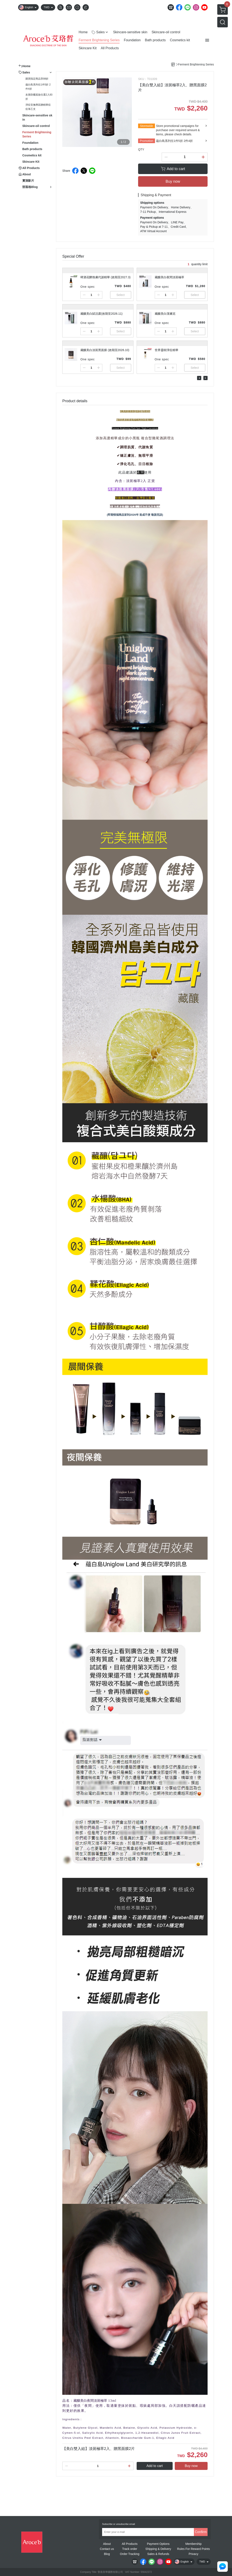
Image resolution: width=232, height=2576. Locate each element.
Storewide (146, 126)
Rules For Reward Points (193, 2548)
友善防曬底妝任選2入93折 (38, 96)
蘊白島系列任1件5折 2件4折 (38, 86)
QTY (141, 149)
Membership (193, 2543)
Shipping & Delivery (158, 2548)
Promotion (146, 140)
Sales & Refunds (158, 2553)
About (107, 2543)
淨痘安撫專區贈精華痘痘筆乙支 (38, 106)
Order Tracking (130, 2553)
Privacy (193, 2553)
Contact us (107, 2548)
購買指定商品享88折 (36, 78)
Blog (107, 2553)
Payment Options (158, 2543)
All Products (129, 2543)
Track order (129, 2548)
